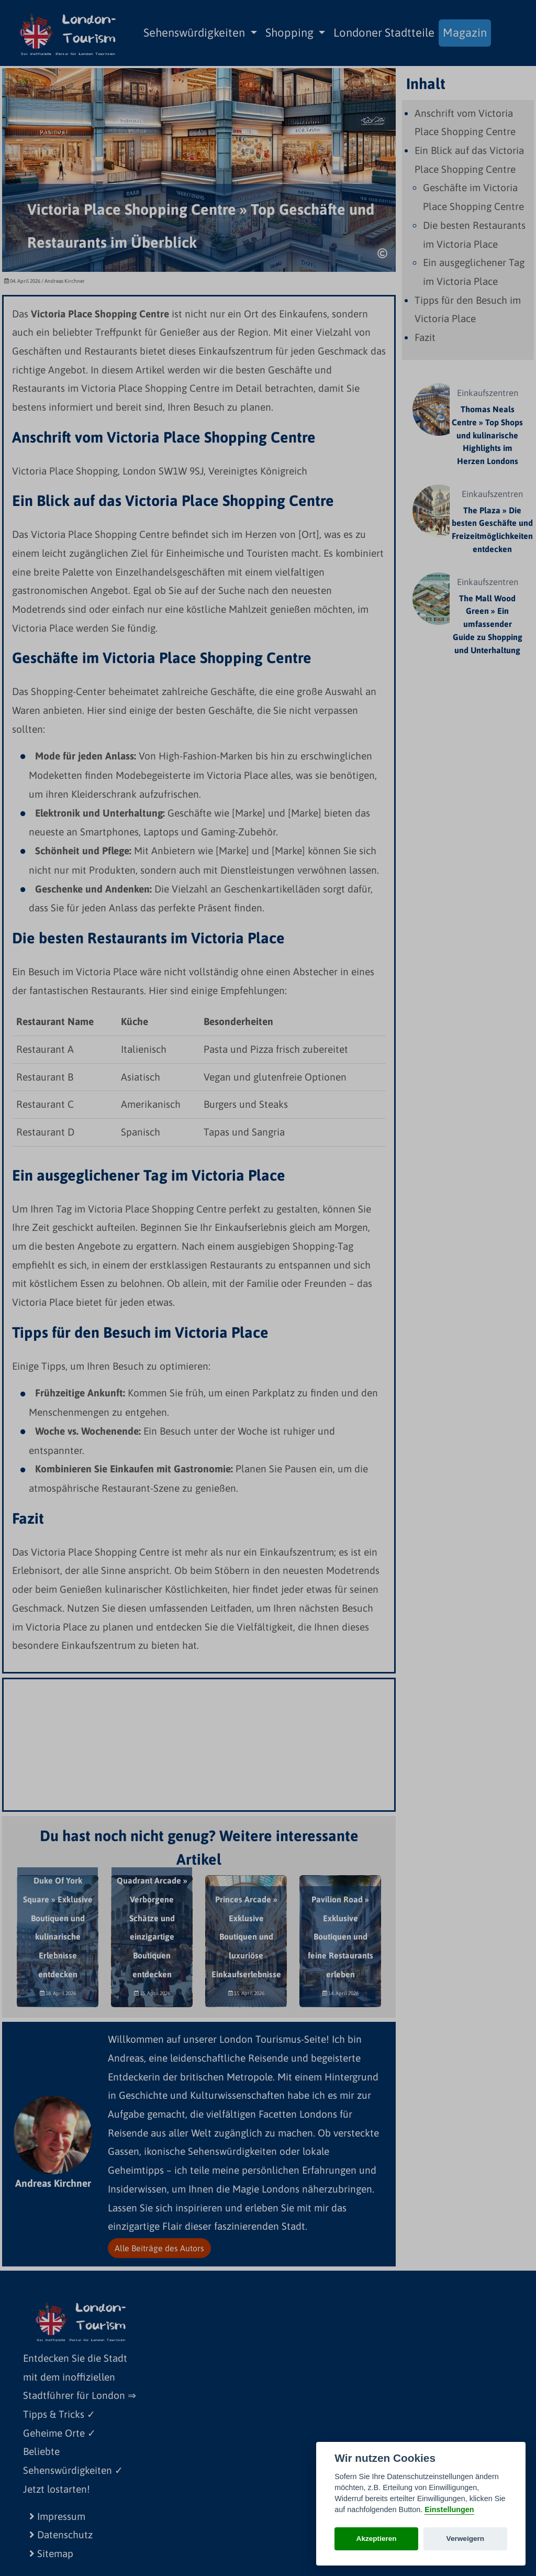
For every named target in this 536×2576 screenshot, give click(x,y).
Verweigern (465, 2538)
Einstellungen (449, 2509)
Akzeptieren (376, 2538)
